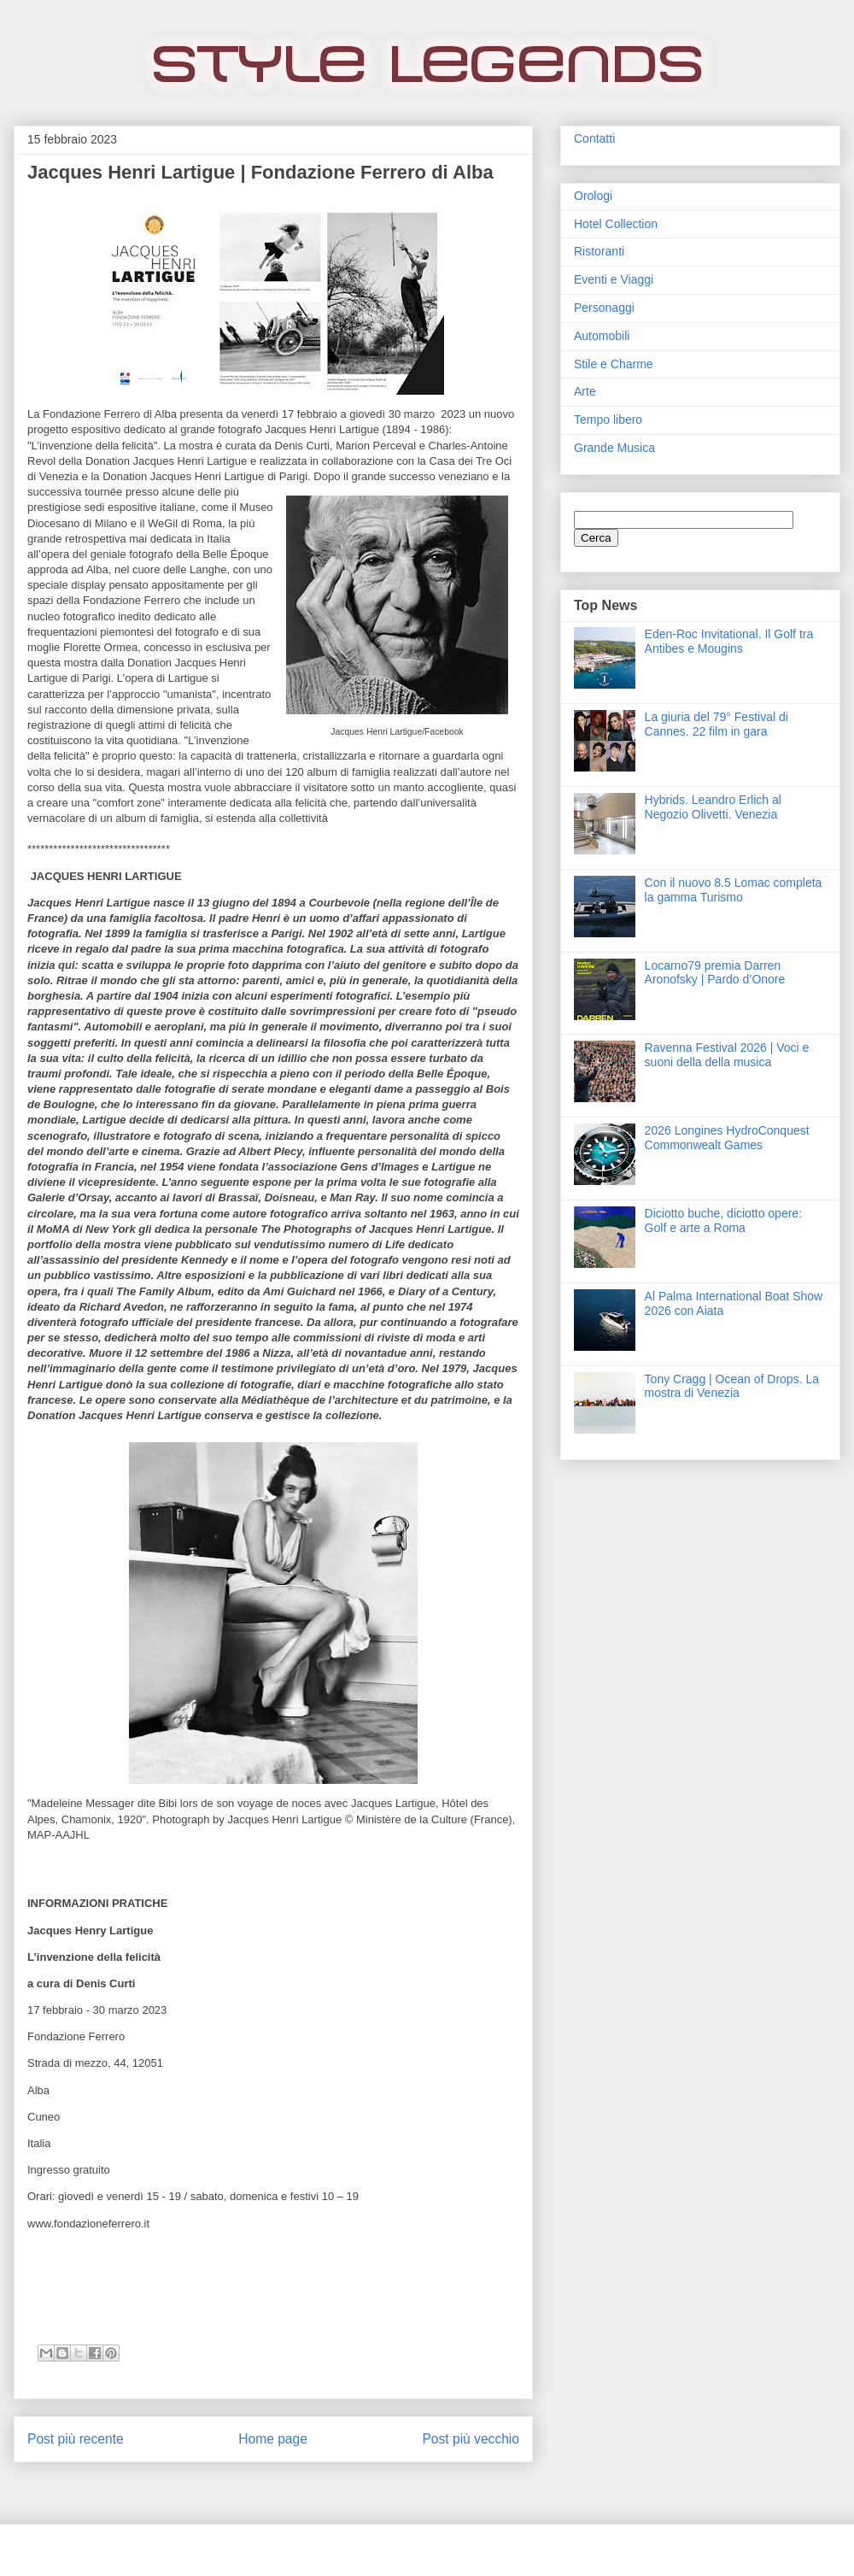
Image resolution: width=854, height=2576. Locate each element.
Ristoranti (599, 251)
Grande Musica (614, 448)
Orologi (593, 195)
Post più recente (75, 2439)
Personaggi (604, 307)
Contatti (594, 138)
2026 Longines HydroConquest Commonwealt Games (727, 1138)
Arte (585, 391)
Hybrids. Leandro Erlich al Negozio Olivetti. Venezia (713, 807)
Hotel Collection (616, 224)
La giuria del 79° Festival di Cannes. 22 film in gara (716, 724)
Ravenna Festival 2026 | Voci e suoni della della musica (727, 1055)
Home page (272, 2439)
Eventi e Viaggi (613, 279)
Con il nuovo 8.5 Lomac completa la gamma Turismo (733, 890)
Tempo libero (608, 419)
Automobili (601, 336)
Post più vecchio (470, 2439)
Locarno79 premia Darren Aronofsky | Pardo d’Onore (715, 973)
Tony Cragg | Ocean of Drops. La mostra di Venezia (732, 1386)
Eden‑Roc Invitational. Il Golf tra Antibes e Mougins (729, 641)
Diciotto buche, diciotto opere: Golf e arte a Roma (723, 1220)
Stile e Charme (613, 364)
